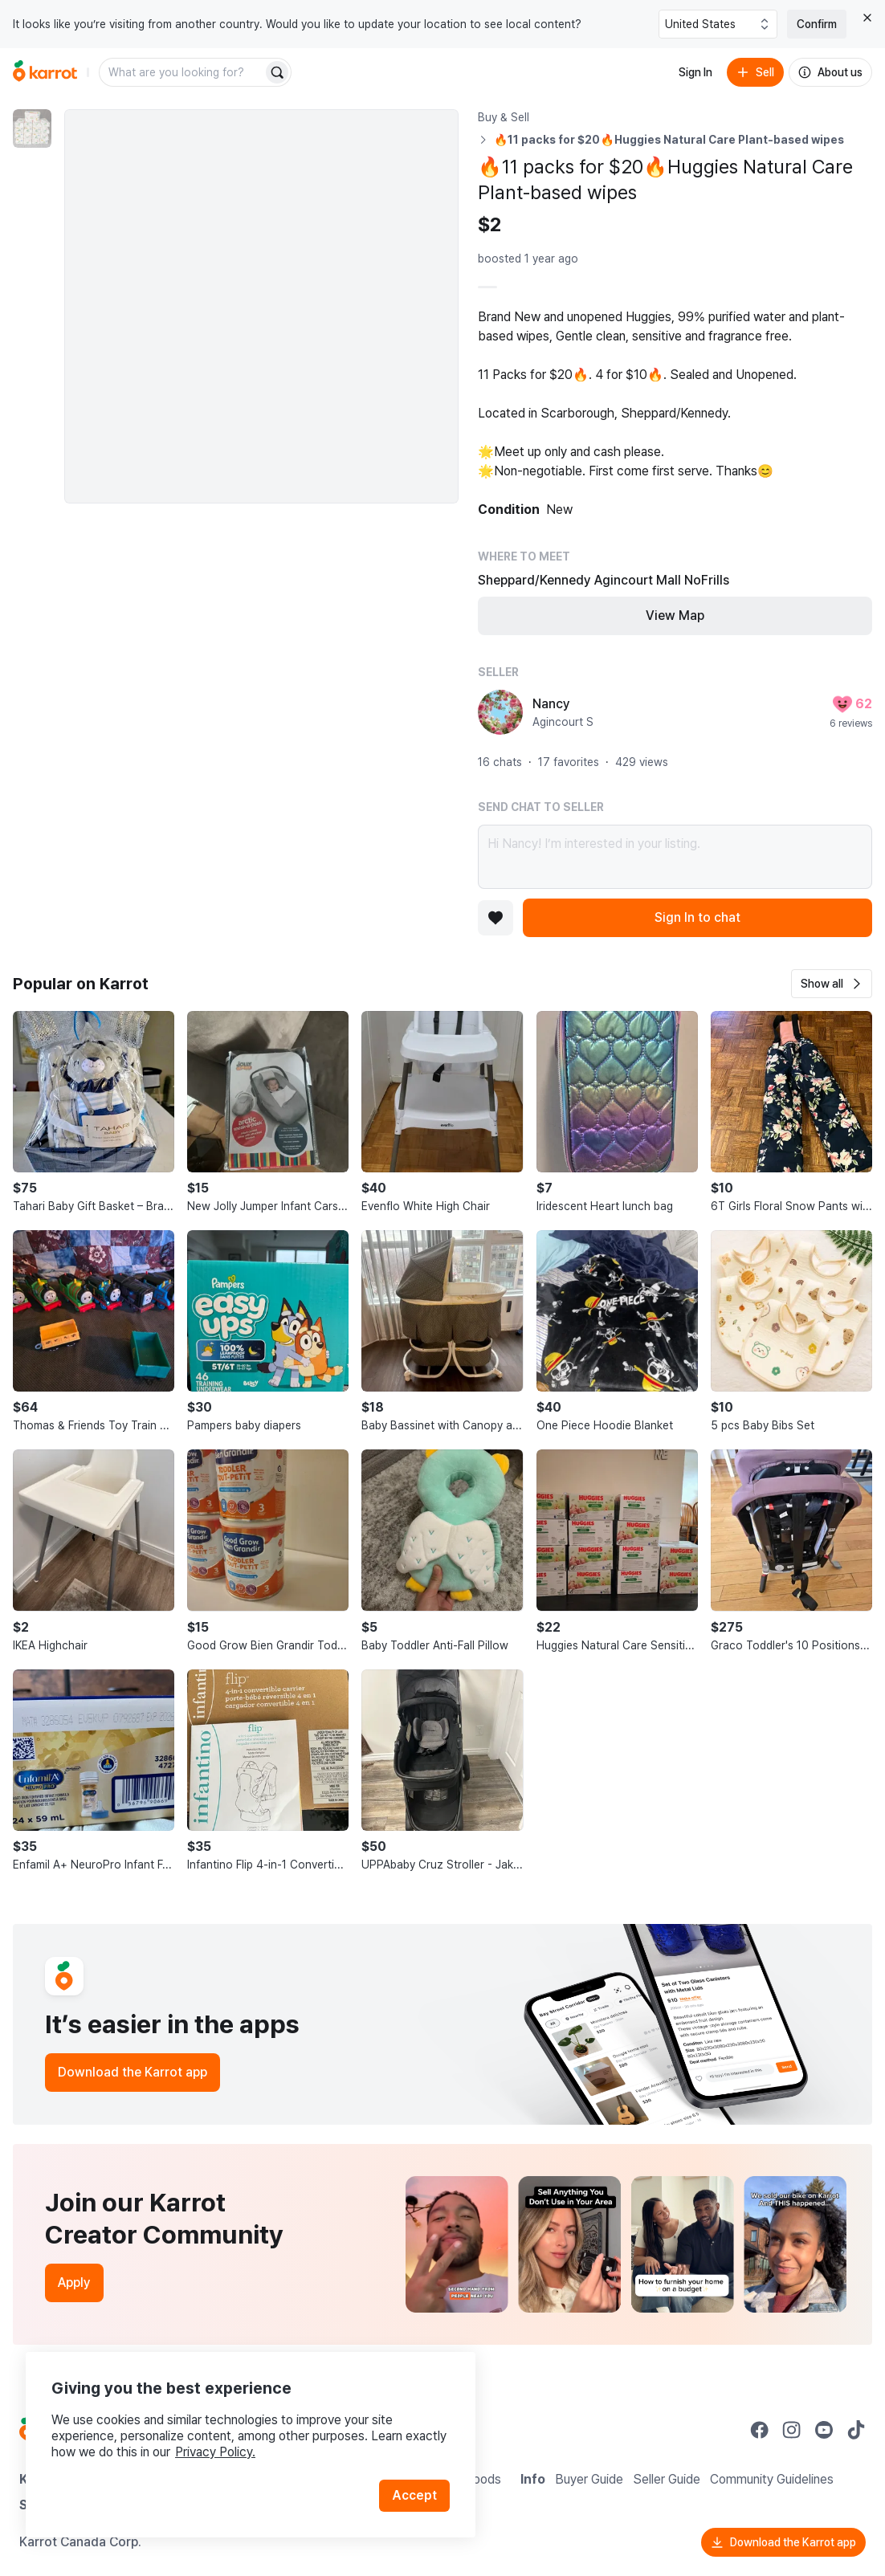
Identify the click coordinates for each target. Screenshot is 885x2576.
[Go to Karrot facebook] (759, 2429)
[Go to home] (45, 72)
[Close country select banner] (867, 17)
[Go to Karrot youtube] (824, 2429)
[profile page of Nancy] (500, 712)
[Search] (277, 72)
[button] (831, 983)
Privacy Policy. (215, 2452)
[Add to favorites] (495, 917)
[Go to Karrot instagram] (791, 2429)
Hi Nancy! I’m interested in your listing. (675, 857)
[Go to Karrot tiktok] (856, 2429)
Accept (414, 2495)
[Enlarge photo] (261, 306)
